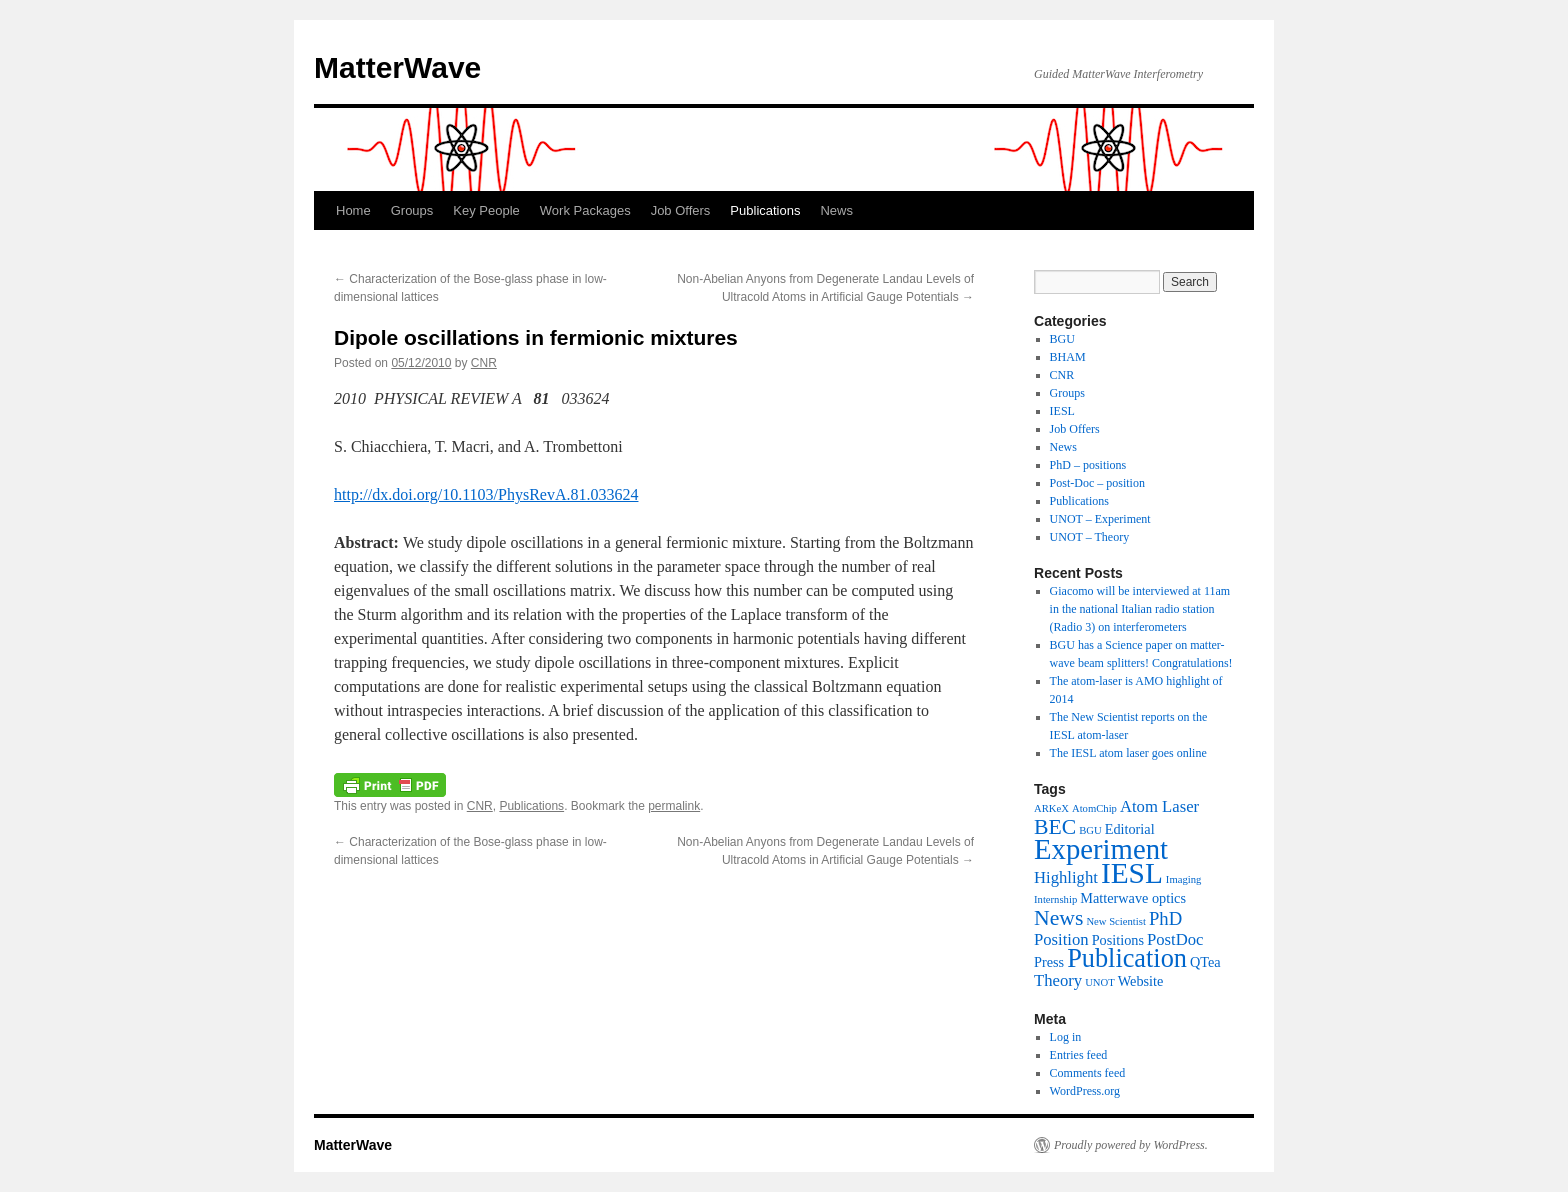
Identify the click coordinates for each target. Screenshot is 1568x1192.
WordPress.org (1085, 1091)
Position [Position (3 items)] (1061, 939)
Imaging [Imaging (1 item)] (1184, 879)
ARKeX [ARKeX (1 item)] (1051, 808)
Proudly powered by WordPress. (1131, 1145)
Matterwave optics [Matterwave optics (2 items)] (1133, 898)
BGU (1062, 339)
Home (353, 210)
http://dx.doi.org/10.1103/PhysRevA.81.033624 (486, 494)
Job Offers (681, 210)
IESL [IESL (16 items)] (1132, 873)
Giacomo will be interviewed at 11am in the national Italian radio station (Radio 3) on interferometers (1140, 609)
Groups (412, 210)
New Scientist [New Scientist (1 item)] (1116, 921)
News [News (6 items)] (1058, 918)
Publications (765, 210)
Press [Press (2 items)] (1049, 962)
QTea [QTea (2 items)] (1205, 962)
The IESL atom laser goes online (1128, 753)
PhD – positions (1088, 465)
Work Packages (585, 210)
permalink (674, 806)
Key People (486, 210)
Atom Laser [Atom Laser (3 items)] (1159, 806)
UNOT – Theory (1090, 537)
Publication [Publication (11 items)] (1127, 958)
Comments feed (1088, 1073)
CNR (484, 363)
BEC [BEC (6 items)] (1055, 827)
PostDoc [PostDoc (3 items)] (1175, 939)
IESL (1062, 411)
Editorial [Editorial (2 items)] (1130, 829)
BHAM (1068, 357)
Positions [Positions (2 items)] (1118, 940)
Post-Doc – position (1097, 483)
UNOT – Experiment (1100, 519)
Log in (1066, 1037)
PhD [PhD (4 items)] (1165, 918)
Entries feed (1079, 1055)
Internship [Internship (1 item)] (1055, 899)
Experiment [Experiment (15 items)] (1101, 849)
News (836, 210)
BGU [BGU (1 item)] (1090, 830)
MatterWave (397, 67)
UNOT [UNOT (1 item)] (1100, 982)
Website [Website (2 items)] (1141, 981)
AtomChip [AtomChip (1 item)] (1094, 808)
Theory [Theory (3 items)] (1058, 980)
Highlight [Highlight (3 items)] (1066, 877)
